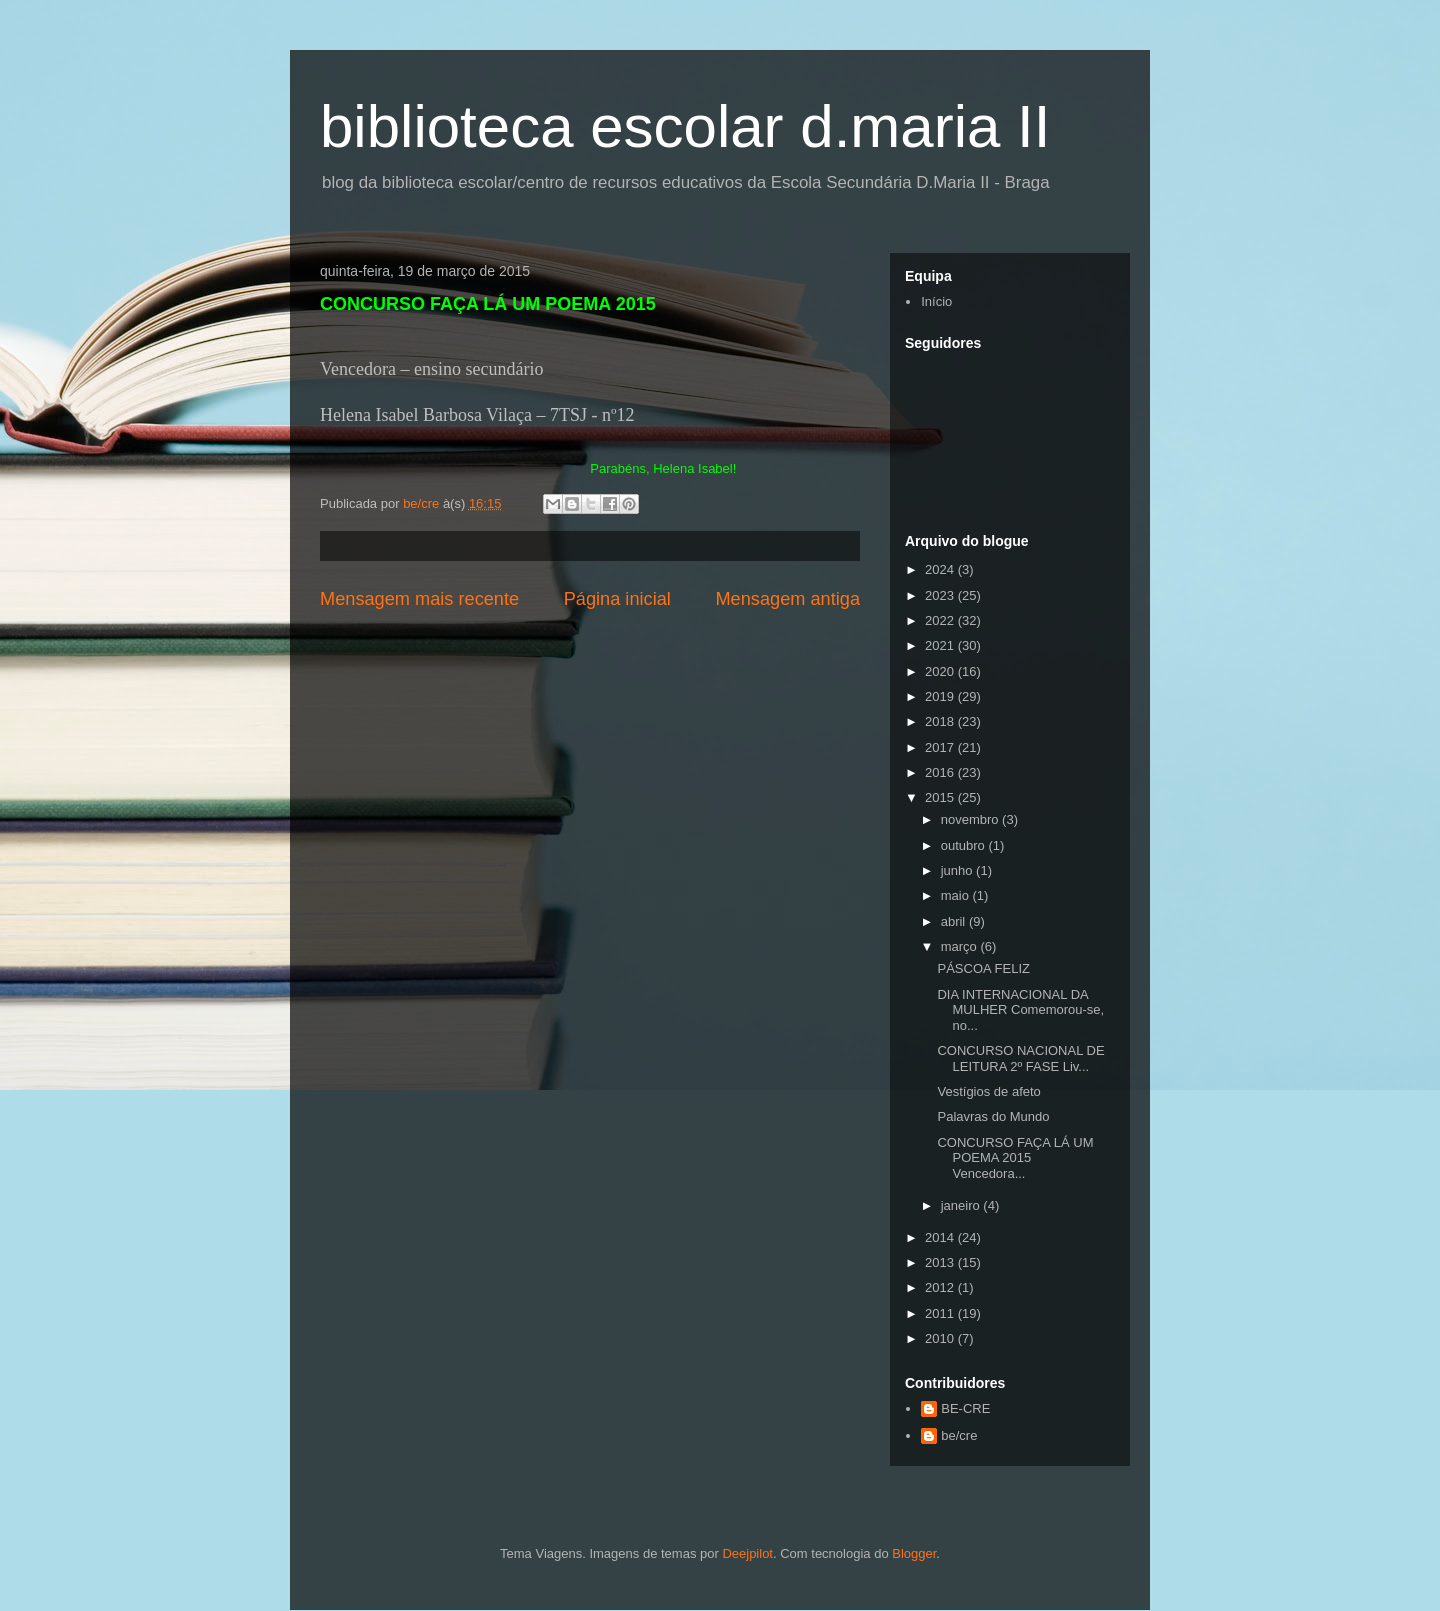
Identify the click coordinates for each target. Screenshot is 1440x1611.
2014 (941, 1237)
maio (957, 895)
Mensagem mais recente (419, 599)
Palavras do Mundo (993, 1116)
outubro (965, 845)
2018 (941, 721)
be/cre (959, 1435)
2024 (941, 569)
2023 (941, 595)
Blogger (914, 1553)
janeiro (962, 1205)
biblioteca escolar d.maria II (685, 126)
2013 (941, 1262)
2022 (941, 620)
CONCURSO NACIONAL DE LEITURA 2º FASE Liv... (1020, 1058)
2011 (941, 1313)
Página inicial (617, 599)
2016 (941, 772)
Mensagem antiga (787, 599)
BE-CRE (965, 1408)
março (961, 946)
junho (958, 870)
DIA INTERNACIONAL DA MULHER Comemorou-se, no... (1020, 1010)
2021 (941, 645)
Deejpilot (747, 1553)
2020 (941, 671)
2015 (941, 797)
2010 (941, 1338)
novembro (971, 819)
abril (955, 921)
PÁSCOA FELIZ (983, 968)
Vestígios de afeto (988, 1091)
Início (936, 301)
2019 (941, 696)
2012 (941, 1287)
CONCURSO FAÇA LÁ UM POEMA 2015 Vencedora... (1015, 1158)
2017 (941, 747)
